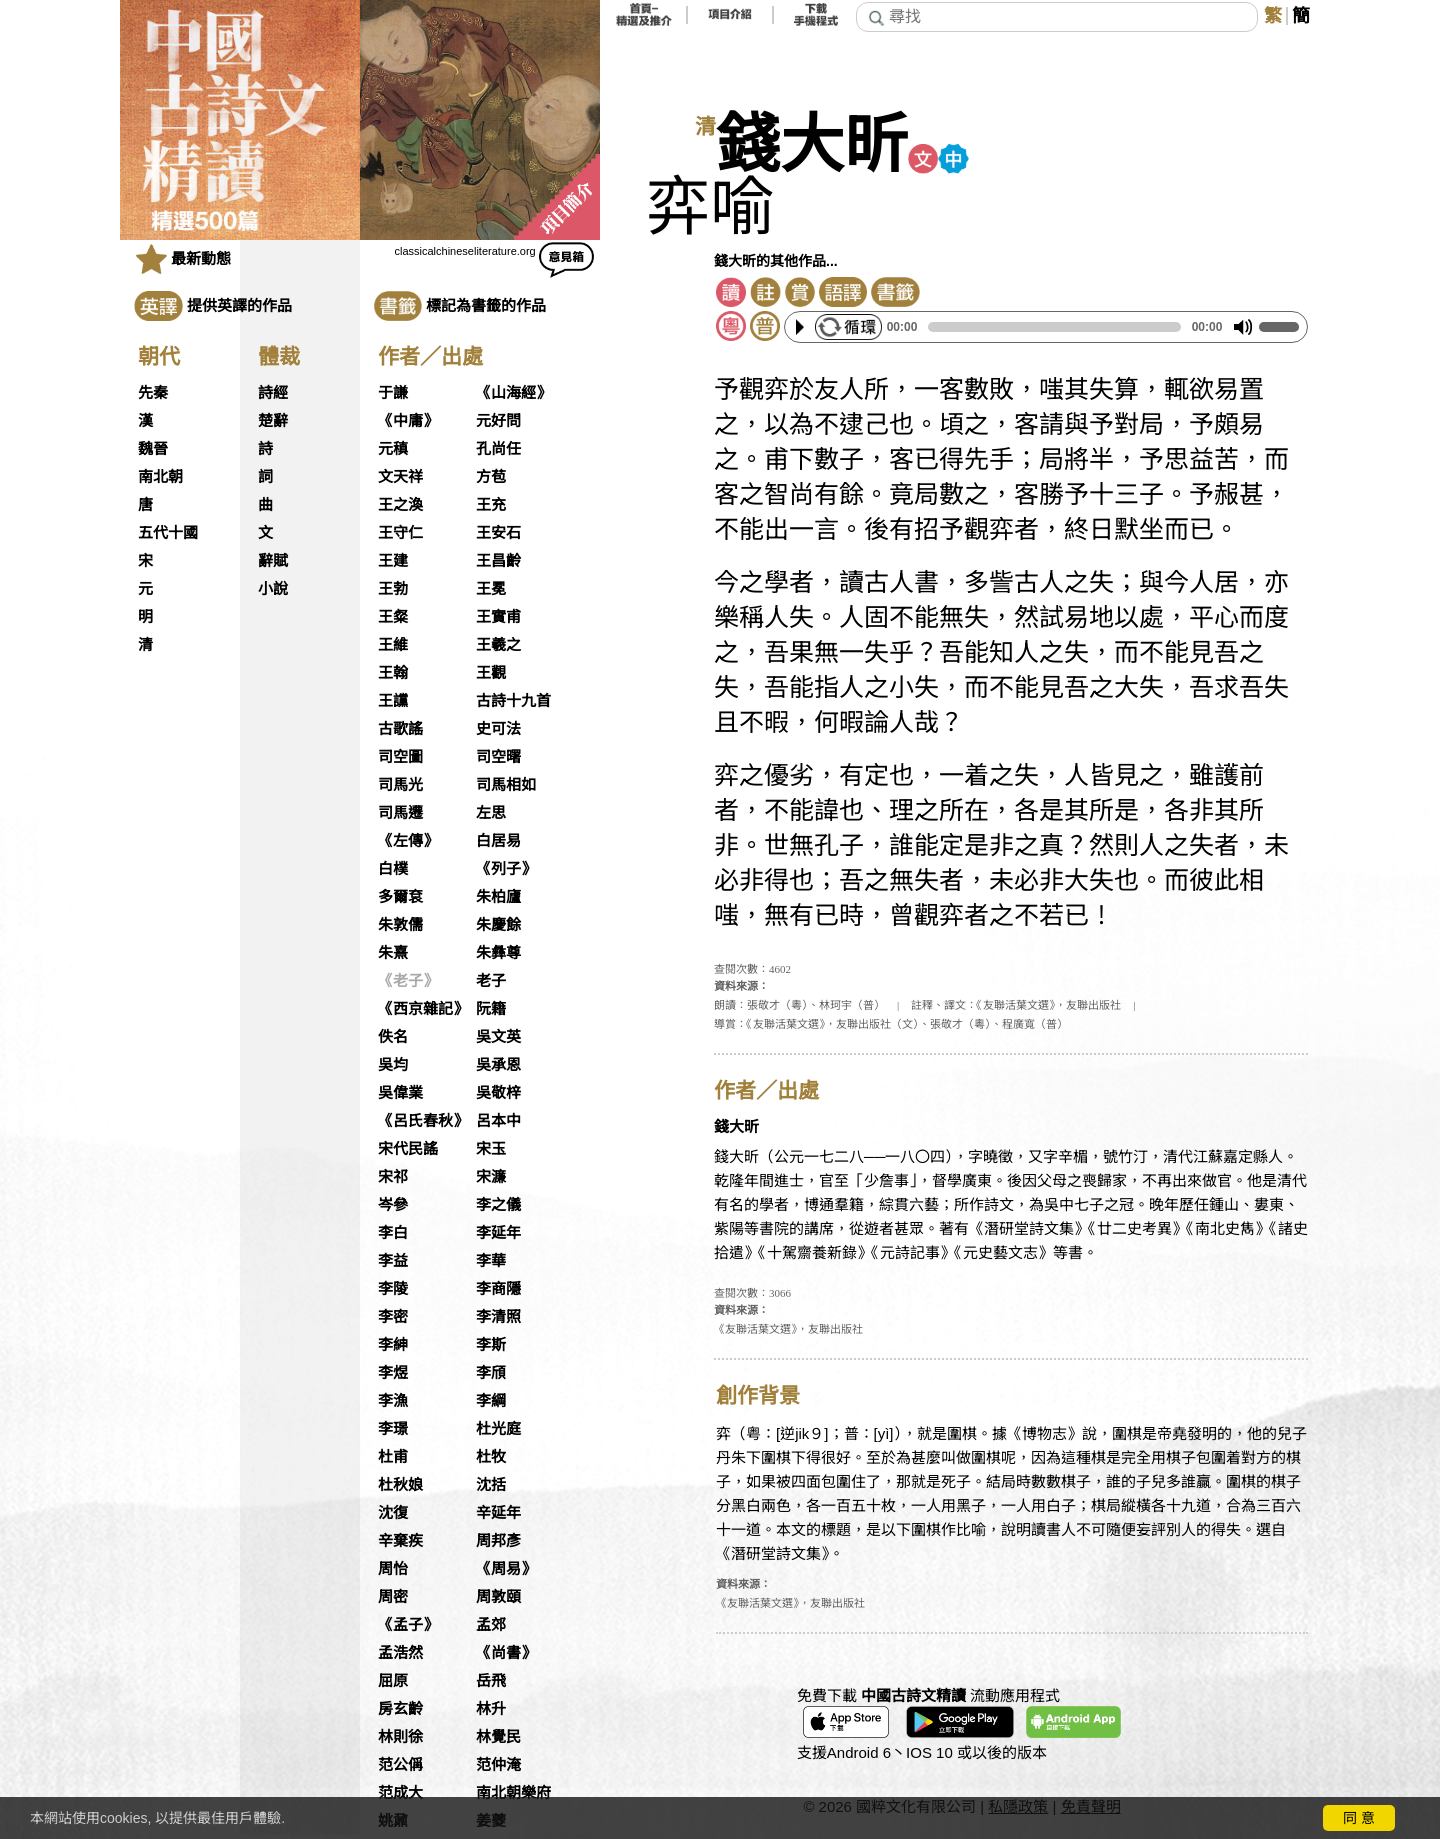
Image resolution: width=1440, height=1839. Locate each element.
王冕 (491, 589)
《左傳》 (408, 841)
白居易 (498, 841)
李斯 (491, 1345)
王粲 (393, 617)
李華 (491, 1261)
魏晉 (153, 449)
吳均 (393, 1065)
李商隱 (498, 1289)
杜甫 (393, 1457)
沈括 (491, 1485)
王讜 (393, 701)
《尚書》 (506, 1653)
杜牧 (491, 1457)
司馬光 (400, 785)
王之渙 (400, 505)
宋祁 (393, 1177)
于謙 (393, 393)
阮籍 (491, 1009)
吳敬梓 (498, 1093)
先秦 (153, 393)
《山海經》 (513, 393)
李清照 (498, 1317)
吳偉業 (400, 1093)
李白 (393, 1233)
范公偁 (400, 1765)
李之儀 (498, 1205)
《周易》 (506, 1569)
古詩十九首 (513, 701)
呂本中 (498, 1121)
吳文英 (498, 1037)
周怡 (393, 1569)
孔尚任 (498, 449)
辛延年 (498, 1513)
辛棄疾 (400, 1541)
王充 (491, 505)
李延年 (498, 1233)
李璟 (393, 1429)
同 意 (1359, 1818)
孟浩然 (400, 1653)
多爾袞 (400, 897)
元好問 (498, 421)
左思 (491, 813)
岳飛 (491, 1681)
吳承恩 (498, 1065)
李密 (393, 1317)
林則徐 (400, 1737)
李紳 (393, 1345)
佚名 (393, 1037)
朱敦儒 (400, 925)
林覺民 (498, 1737)
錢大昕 (812, 145)
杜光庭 (498, 1429)
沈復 (393, 1513)
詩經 (273, 393)
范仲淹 (498, 1765)
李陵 (393, 1289)
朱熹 (393, 953)
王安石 (498, 533)
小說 (273, 589)
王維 (393, 645)
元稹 (393, 449)
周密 (393, 1597)
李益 (393, 1261)
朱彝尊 (498, 953)
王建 (393, 561)
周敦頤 (498, 1597)
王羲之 (498, 645)
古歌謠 (400, 729)
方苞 (491, 477)
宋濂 (491, 1177)
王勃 (393, 589)
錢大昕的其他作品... (776, 261)
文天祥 (400, 477)
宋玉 (491, 1149)
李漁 (393, 1401)
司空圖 (400, 757)
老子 (491, 981)
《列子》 (506, 869)
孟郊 (491, 1625)
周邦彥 (498, 1541)
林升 (491, 1709)
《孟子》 (408, 1625)
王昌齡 (498, 561)
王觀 (491, 673)
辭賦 (273, 561)
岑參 (393, 1205)
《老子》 (408, 981)
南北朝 (160, 477)
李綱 (491, 1401)
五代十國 (168, 533)
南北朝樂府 (513, 1793)
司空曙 (498, 757)
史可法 (498, 729)
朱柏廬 (498, 897)
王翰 (393, 673)
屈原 (393, 1681)
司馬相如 (506, 785)
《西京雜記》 (423, 1009)
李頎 (491, 1373)
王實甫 (498, 617)
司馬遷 (400, 813)
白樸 (393, 869)
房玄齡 (400, 1709)
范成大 (400, 1793)
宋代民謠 (408, 1149)
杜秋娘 (400, 1485)
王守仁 (400, 533)
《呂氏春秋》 (423, 1121)
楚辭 (273, 421)
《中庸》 (408, 421)
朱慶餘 (498, 925)
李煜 (393, 1373)
